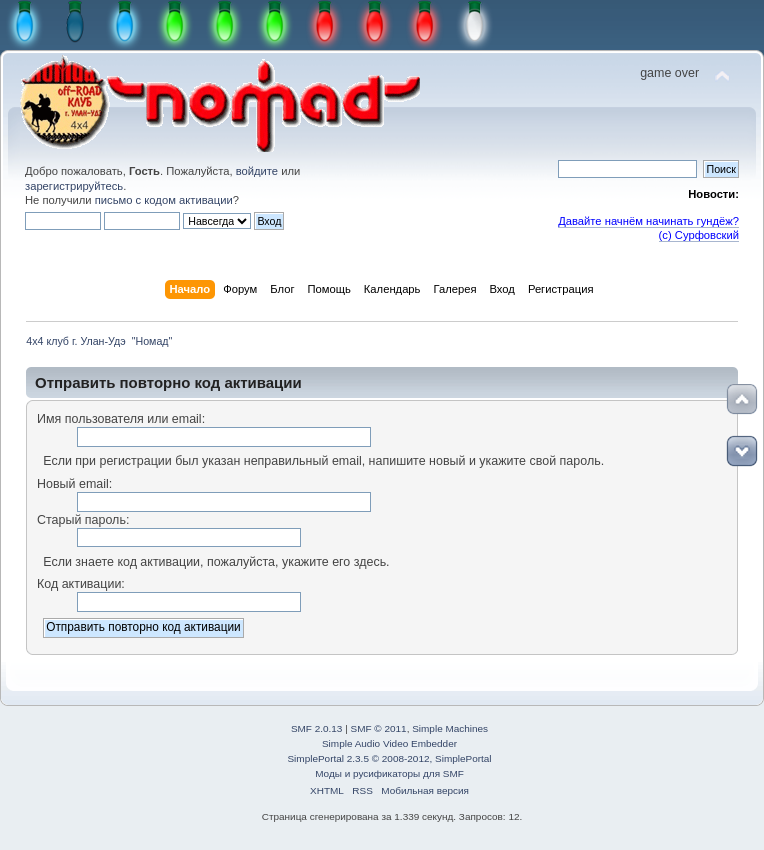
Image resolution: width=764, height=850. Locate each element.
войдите (257, 171)
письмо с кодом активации (164, 200)
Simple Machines (450, 728)
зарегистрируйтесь (74, 186)
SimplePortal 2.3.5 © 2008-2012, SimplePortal (389, 758)
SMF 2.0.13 (317, 728)
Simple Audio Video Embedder (389, 743)
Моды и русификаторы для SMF (389, 773)
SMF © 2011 (379, 728)
